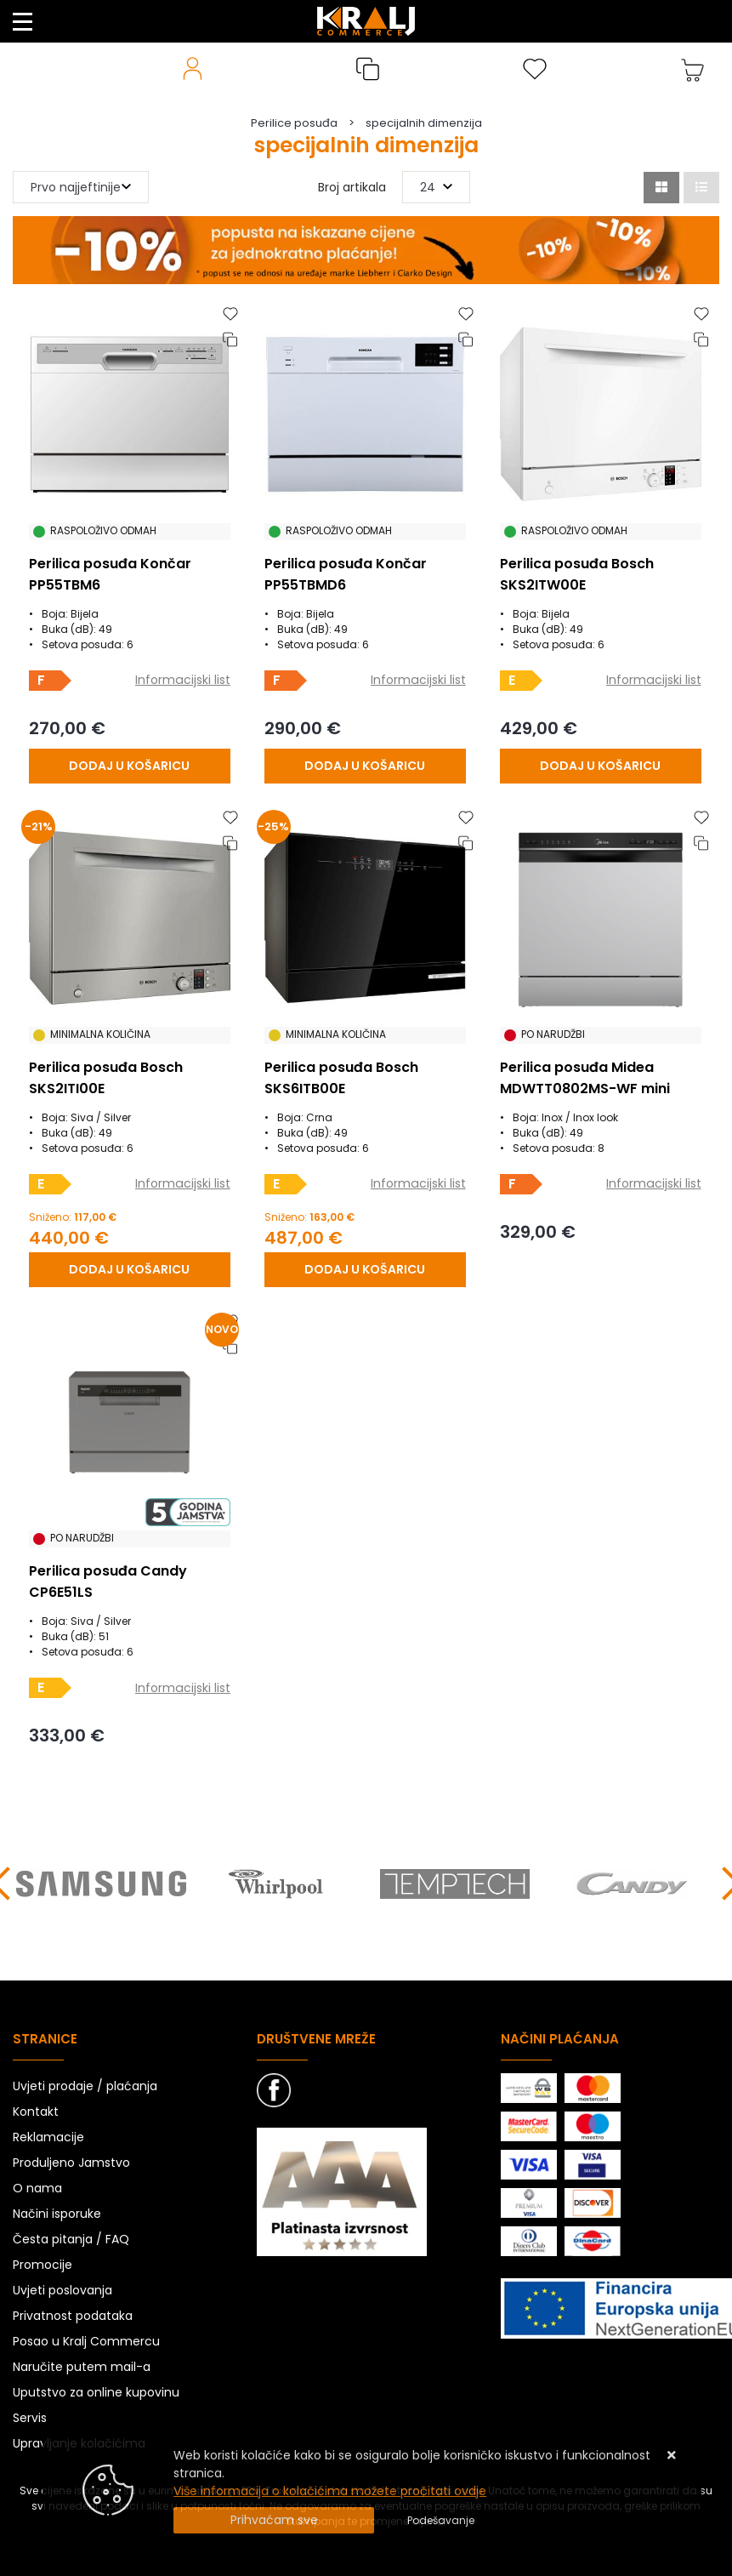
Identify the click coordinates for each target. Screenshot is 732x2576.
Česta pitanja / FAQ (71, 2239)
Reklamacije (48, 2137)
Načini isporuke (57, 2213)
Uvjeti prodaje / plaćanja (85, 2085)
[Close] (273, 2520)
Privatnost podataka (73, 2315)
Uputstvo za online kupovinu (96, 2392)
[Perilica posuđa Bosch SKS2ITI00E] (129, 1269)
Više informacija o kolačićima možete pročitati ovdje (329, 2490)
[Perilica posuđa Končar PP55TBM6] (129, 766)
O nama (37, 2188)
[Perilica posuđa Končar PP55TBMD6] (365, 766)
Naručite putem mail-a (81, 2366)
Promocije (42, 2264)
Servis (30, 2417)
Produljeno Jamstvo (71, 2162)
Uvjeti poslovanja (62, 2290)
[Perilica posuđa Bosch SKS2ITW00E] (600, 766)
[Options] (441, 2521)
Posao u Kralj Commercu (86, 2341)
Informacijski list (183, 679)
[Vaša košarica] (692, 69)
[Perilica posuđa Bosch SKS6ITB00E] (365, 1269)
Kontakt (36, 2111)
